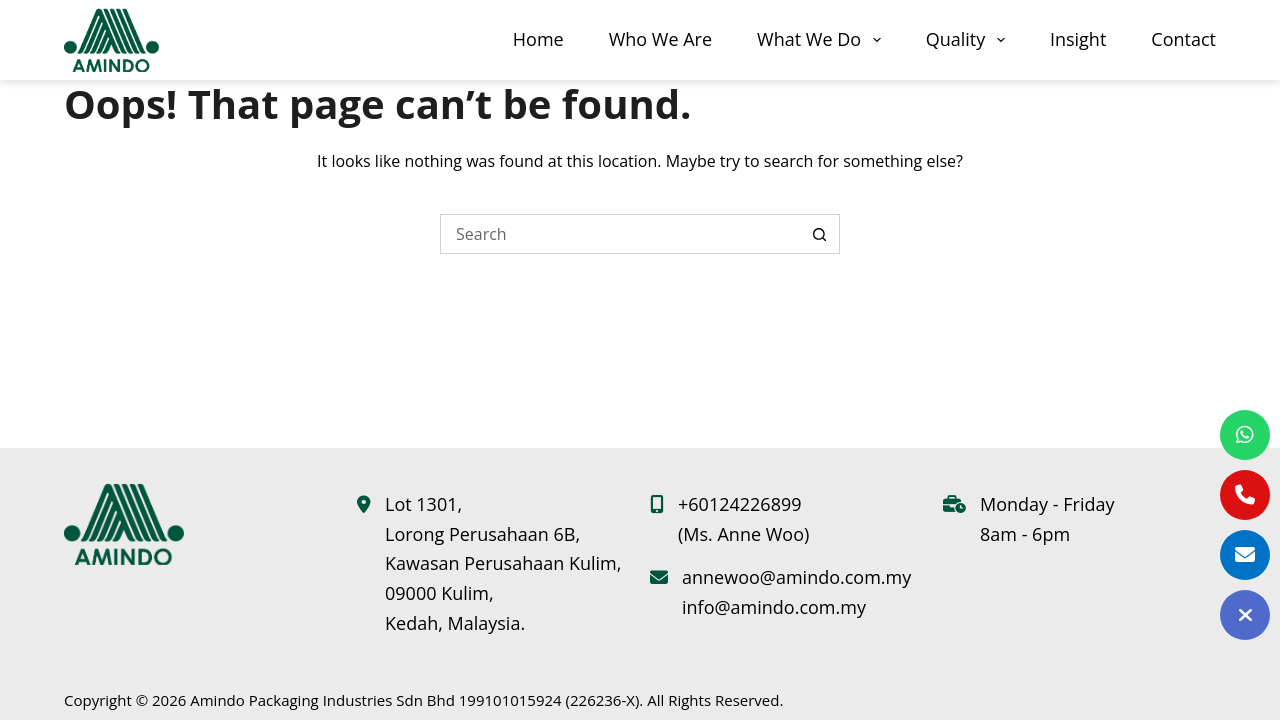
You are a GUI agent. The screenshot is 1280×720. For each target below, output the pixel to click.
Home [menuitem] (538, 39)
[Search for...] (620, 234)
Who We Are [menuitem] (660, 39)
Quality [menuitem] (969, 39)
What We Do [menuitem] (823, 39)
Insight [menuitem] (1078, 39)
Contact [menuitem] (1183, 39)
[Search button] (820, 234)
